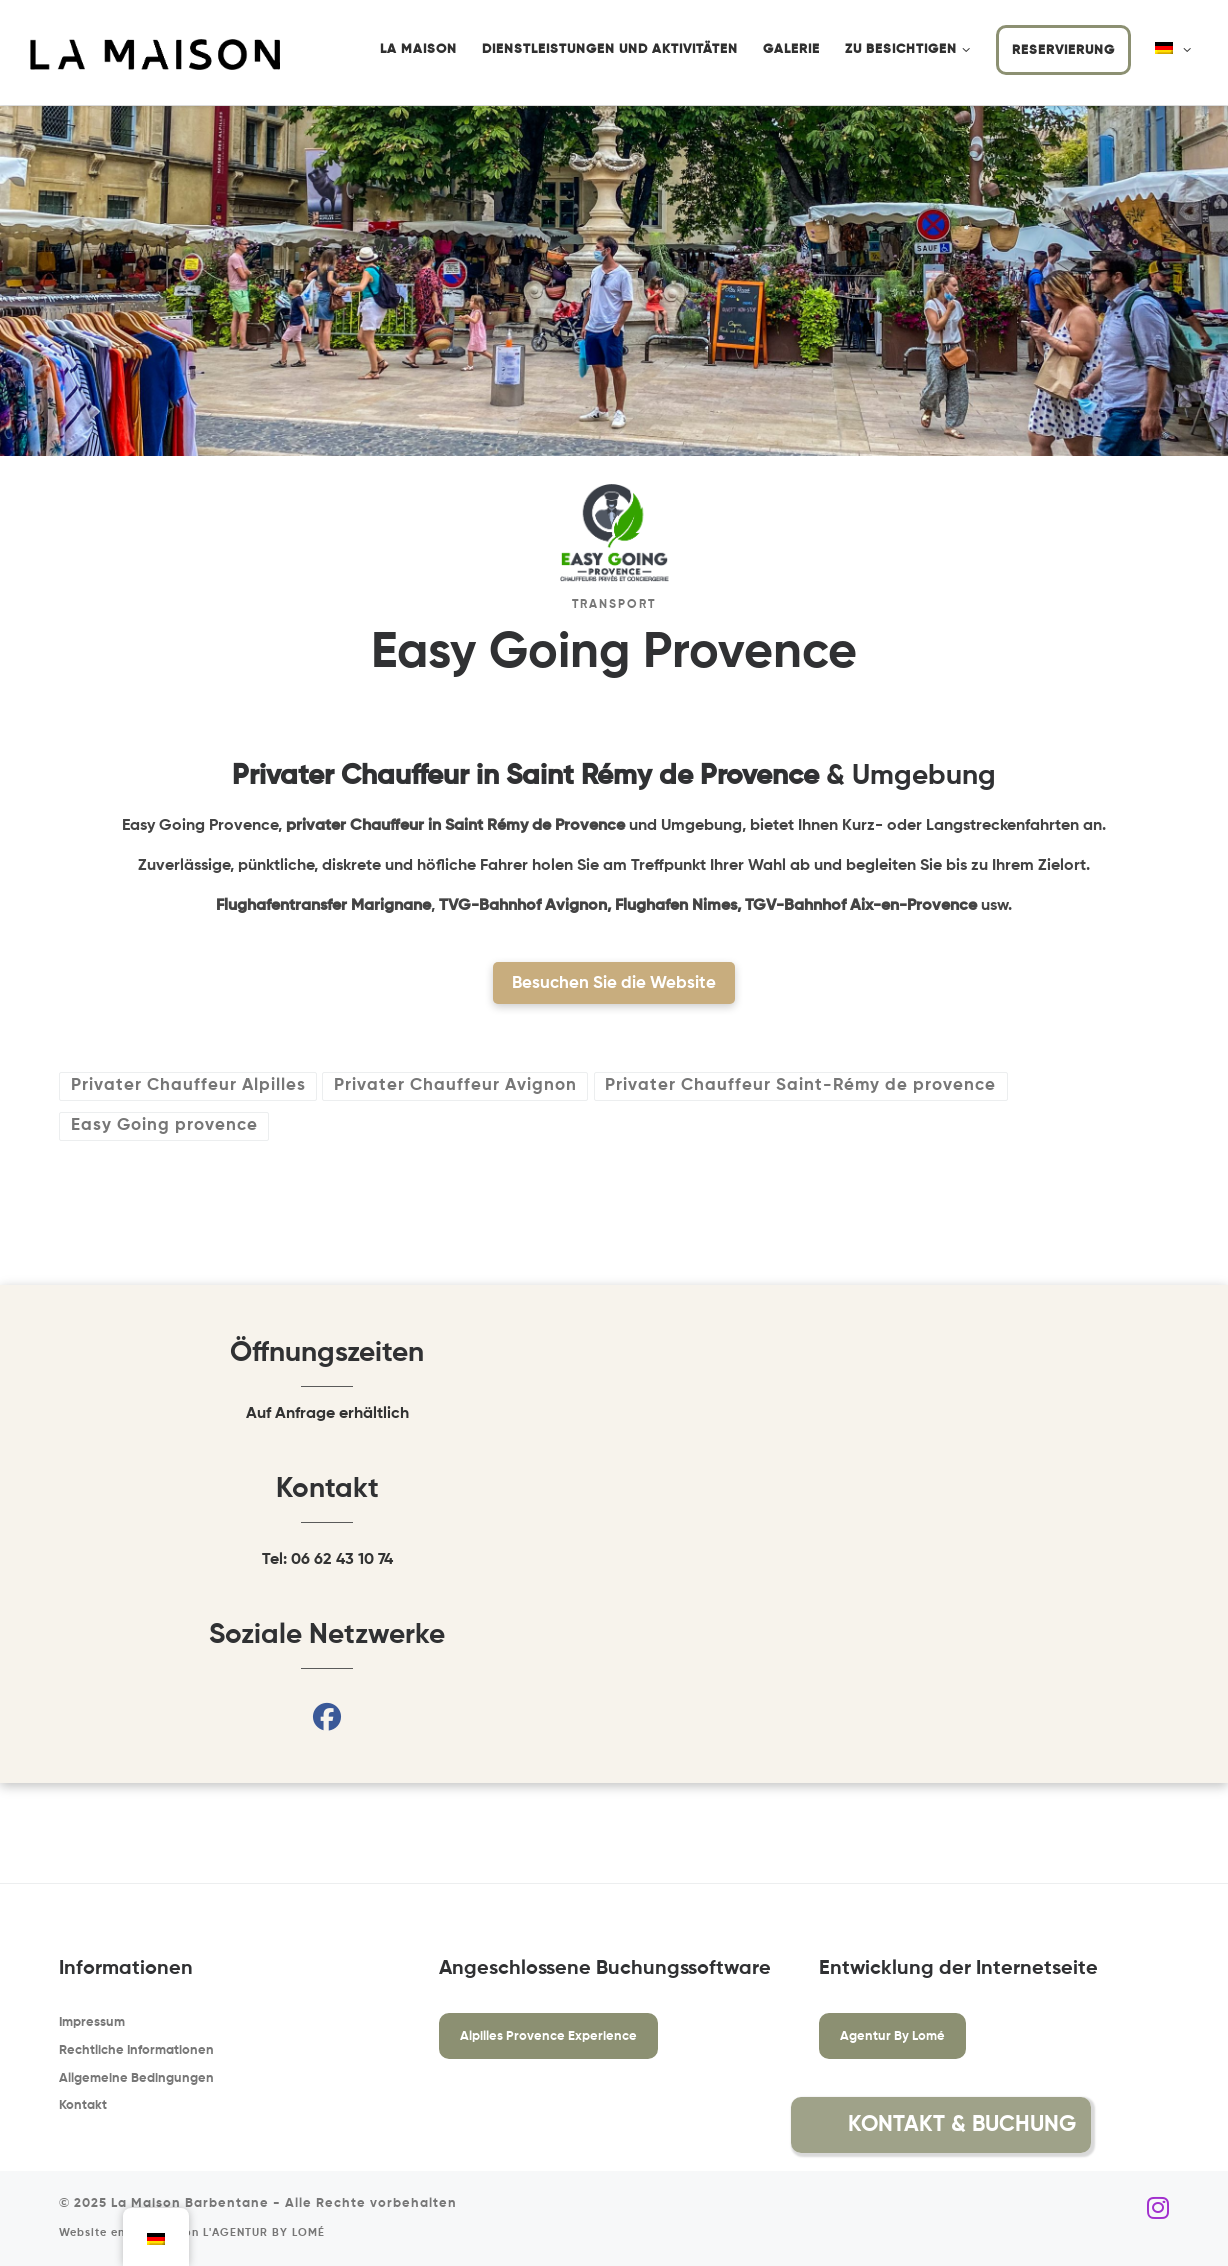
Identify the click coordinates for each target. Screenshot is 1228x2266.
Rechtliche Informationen (136, 2050)
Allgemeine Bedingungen (136, 2078)
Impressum (92, 2022)
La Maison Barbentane (190, 2203)
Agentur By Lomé (892, 2036)
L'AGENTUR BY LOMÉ (264, 2233)
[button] (1139, 2125)
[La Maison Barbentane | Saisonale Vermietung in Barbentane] (155, 54)
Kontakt (83, 2105)
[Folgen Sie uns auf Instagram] (1158, 2209)
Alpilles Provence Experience (548, 2036)
